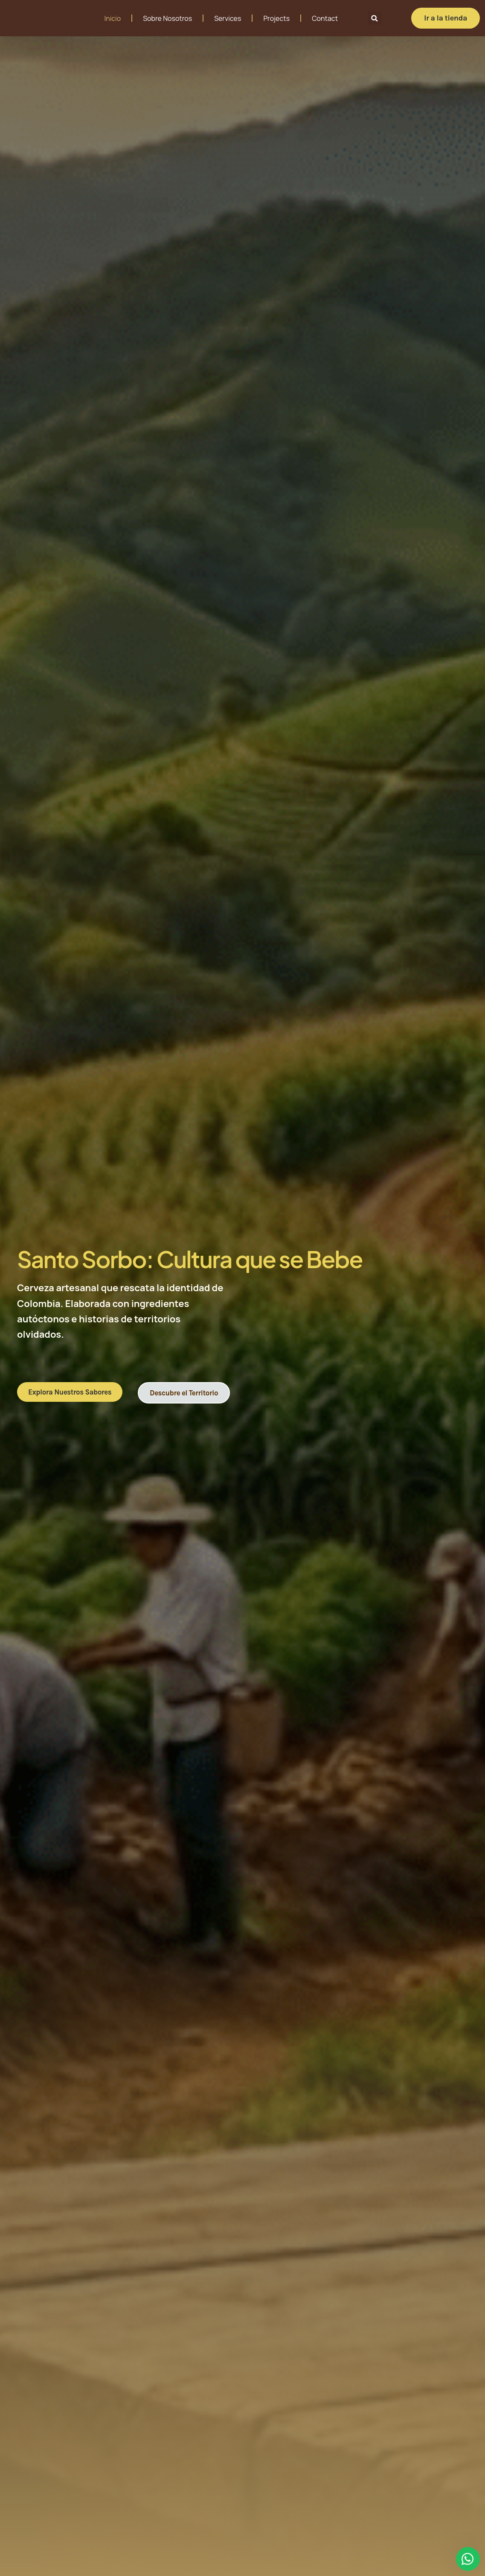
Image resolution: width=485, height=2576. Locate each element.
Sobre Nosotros (167, 18)
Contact (325, 18)
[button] (374, 18)
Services (227, 18)
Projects (276, 18)
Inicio (112, 18)
